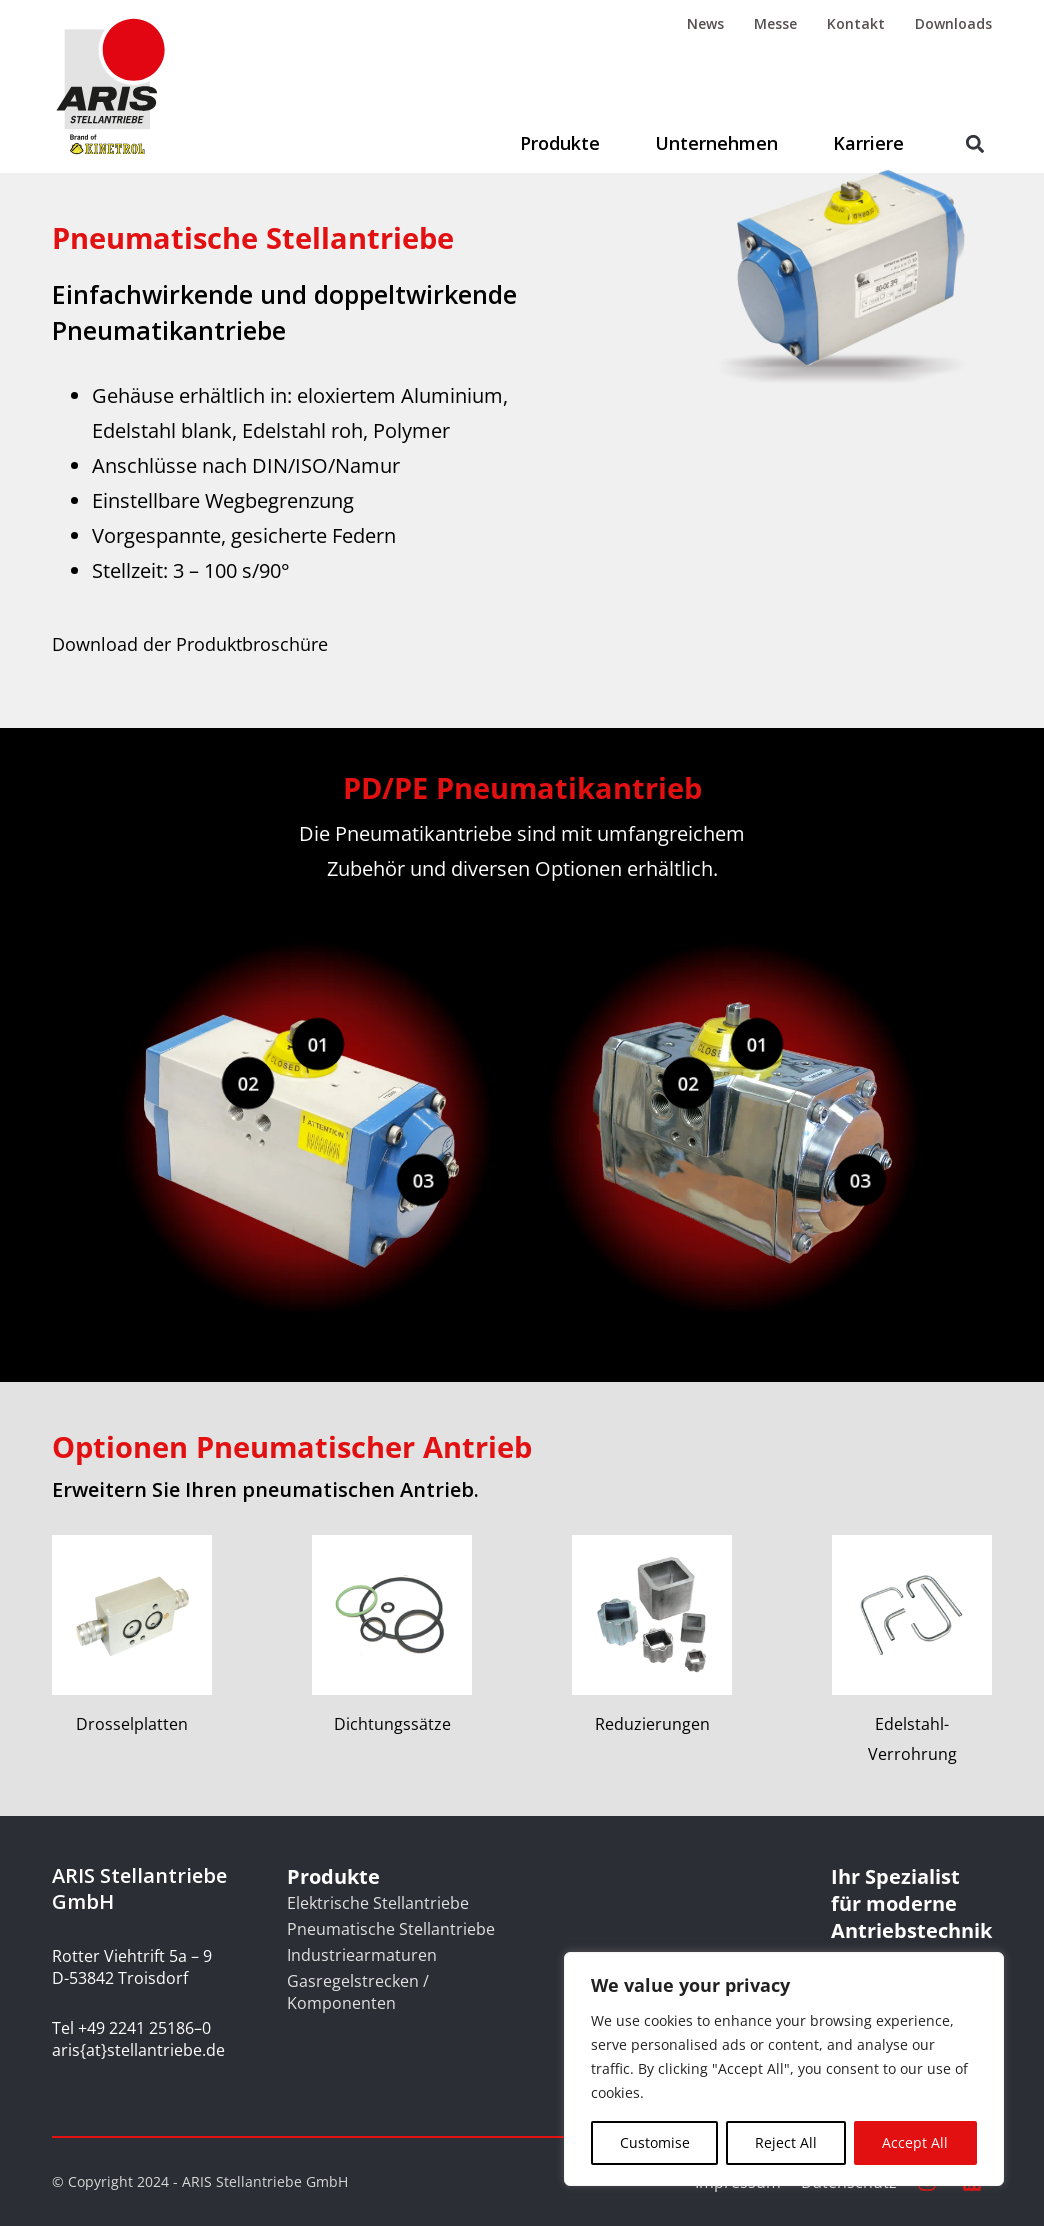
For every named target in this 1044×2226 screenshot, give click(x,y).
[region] (784, 2069)
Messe (775, 23)
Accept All (915, 2142)
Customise (655, 2142)
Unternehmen (716, 143)
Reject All (786, 2142)
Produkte (560, 143)
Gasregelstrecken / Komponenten (358, 1992)
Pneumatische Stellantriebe (391, 1929)
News (705, 23)
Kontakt (856, 23)
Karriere (868, 143)
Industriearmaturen (362, 1955)
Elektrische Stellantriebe (378, 1903)
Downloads (953, 23)
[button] (975, 143)
